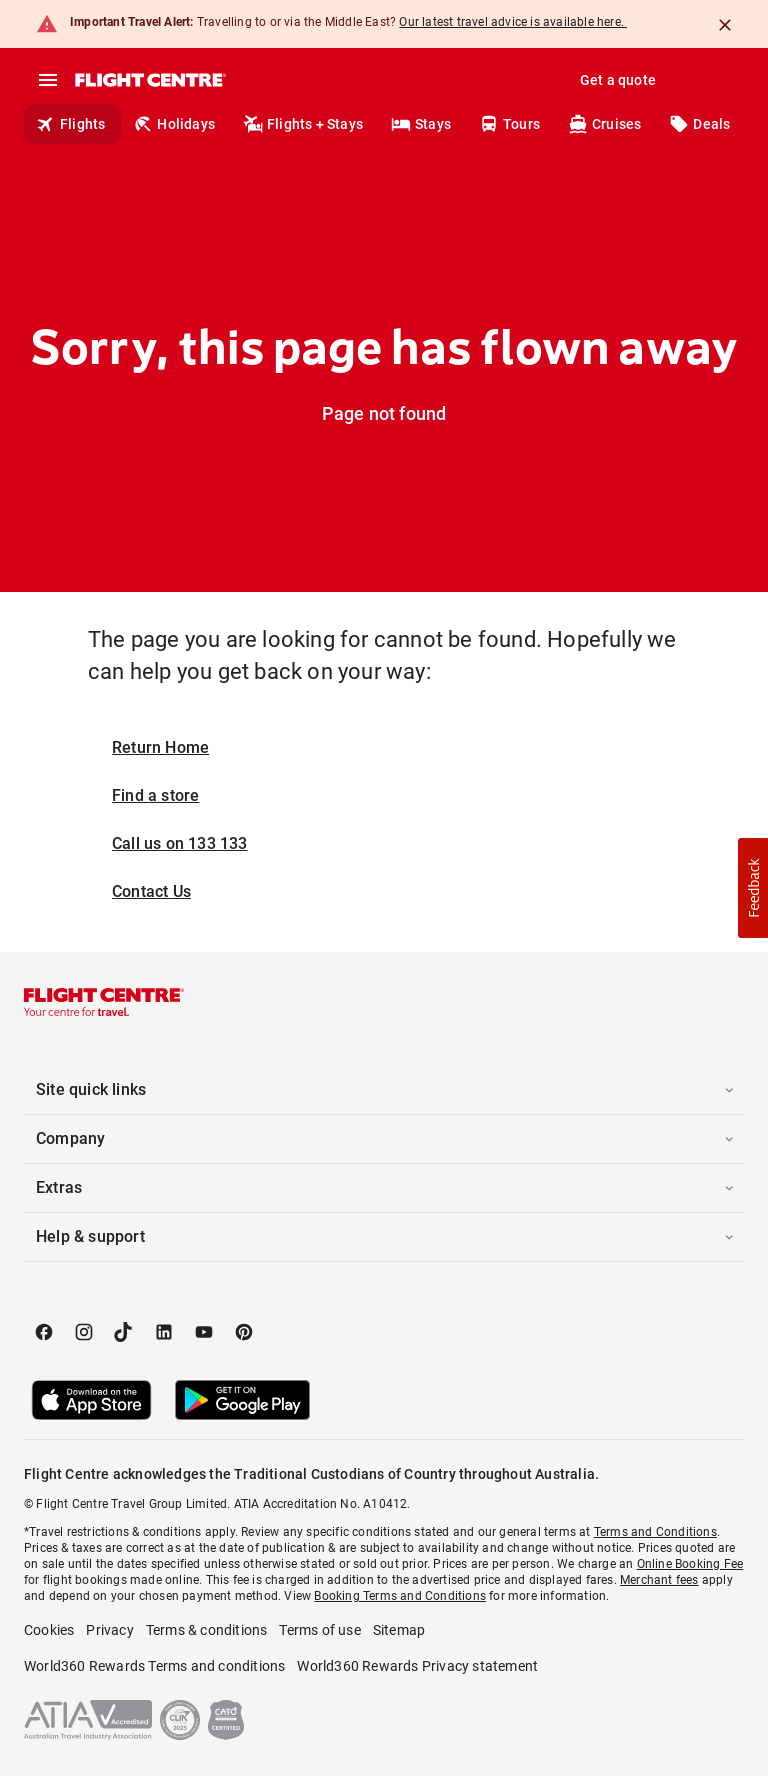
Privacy (109, 1630)
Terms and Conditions (655, 1532)
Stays (421, 124)
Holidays (174, 124)
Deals (699, 124)
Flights (70, 124)
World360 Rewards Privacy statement (417, 1666)
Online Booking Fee (690, 1564)
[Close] (725, 25)
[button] (384, 1090)
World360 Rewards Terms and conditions (154, 1666)
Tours (509, 124)
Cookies (49, 1630)
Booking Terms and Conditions (400, 1596)
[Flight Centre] (149, 80)
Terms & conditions (207, 1630)
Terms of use (319, 1630)
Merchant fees (659, 1580)
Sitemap (399, 1630)
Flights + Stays (303, 124)
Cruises (604, 124)
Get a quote (618, 80)
